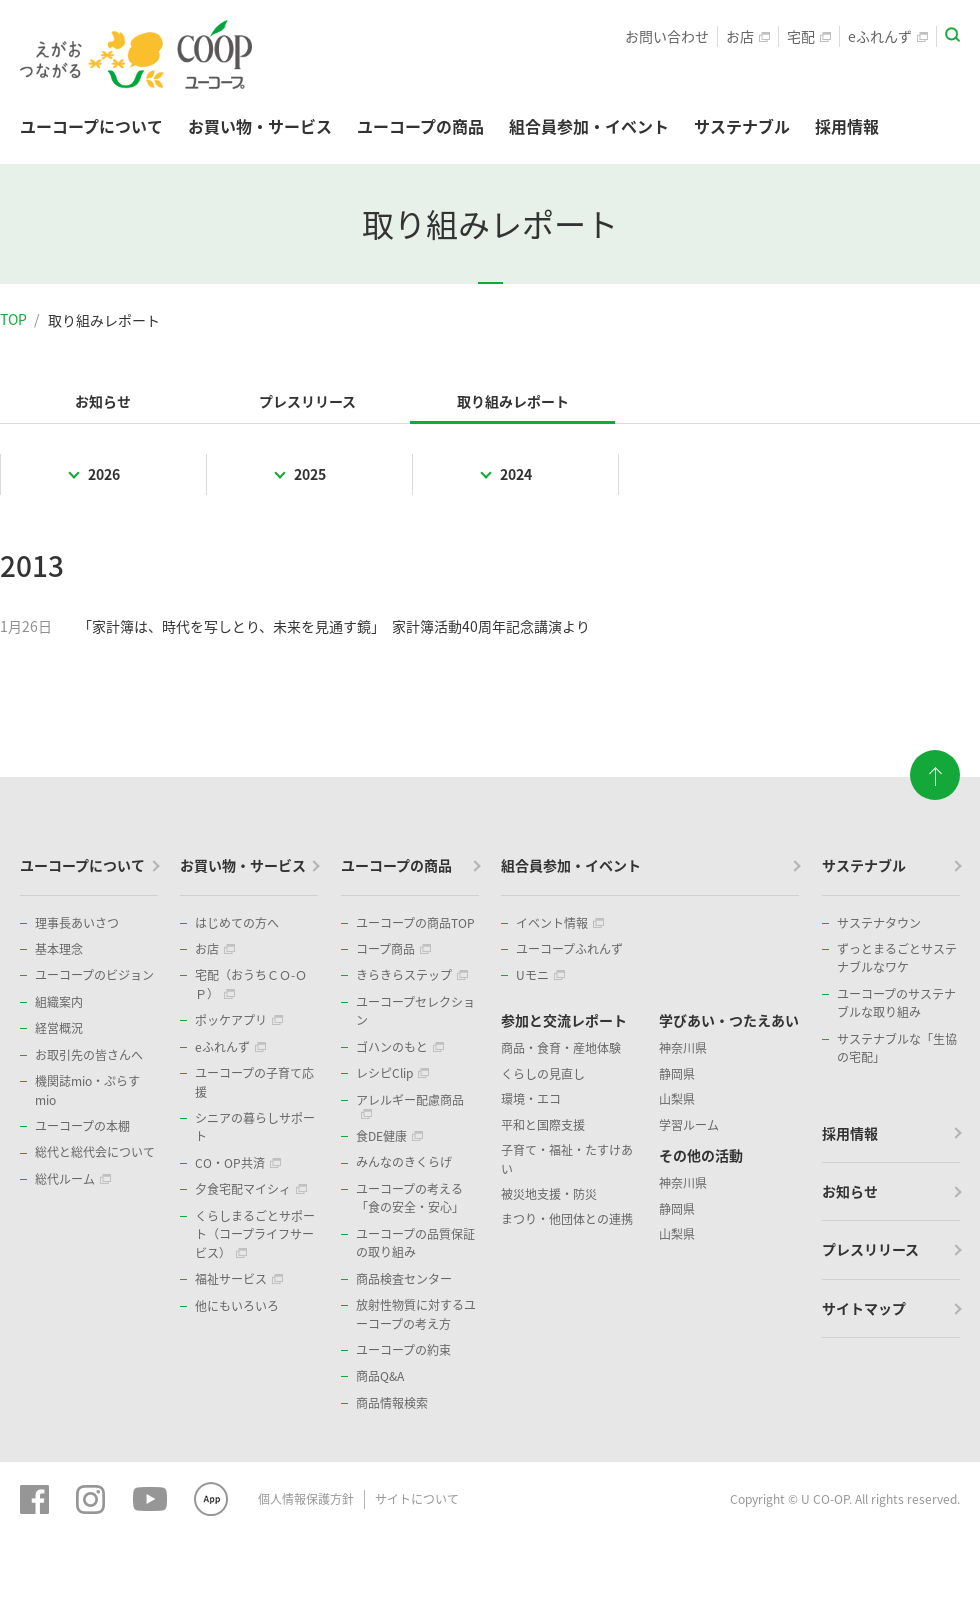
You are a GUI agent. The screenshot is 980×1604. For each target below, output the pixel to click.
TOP (13, 319)
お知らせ (103, 401)
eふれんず (888, 36)
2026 (104, 474)
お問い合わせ (667, 36)
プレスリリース (307, 401)
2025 (310, 474)
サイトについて (417, 1499)
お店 (748, 36)
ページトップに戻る (935, 768)
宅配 (809, 36)
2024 (516, 474)
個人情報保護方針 (306, 1499)
